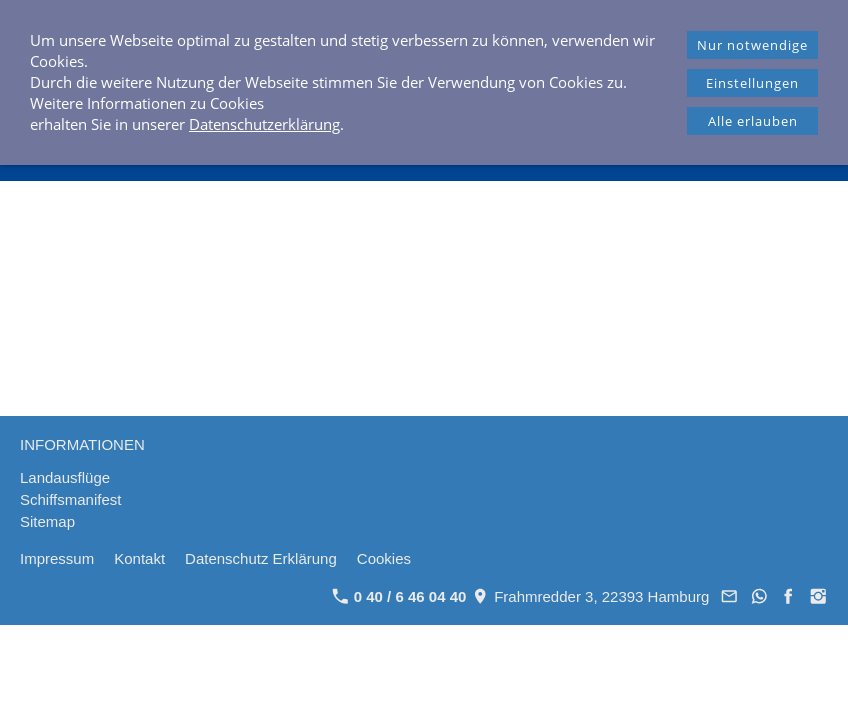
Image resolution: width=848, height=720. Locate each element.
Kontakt (139, 558)
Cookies (384, 558)
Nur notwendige (752, 45)
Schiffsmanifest (70, 499)
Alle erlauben (753, 121)
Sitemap (47, 521)
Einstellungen (752, 83)
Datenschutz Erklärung (261, 558)
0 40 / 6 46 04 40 (399, 596)
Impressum (57, 558)
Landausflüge (65, 477)
